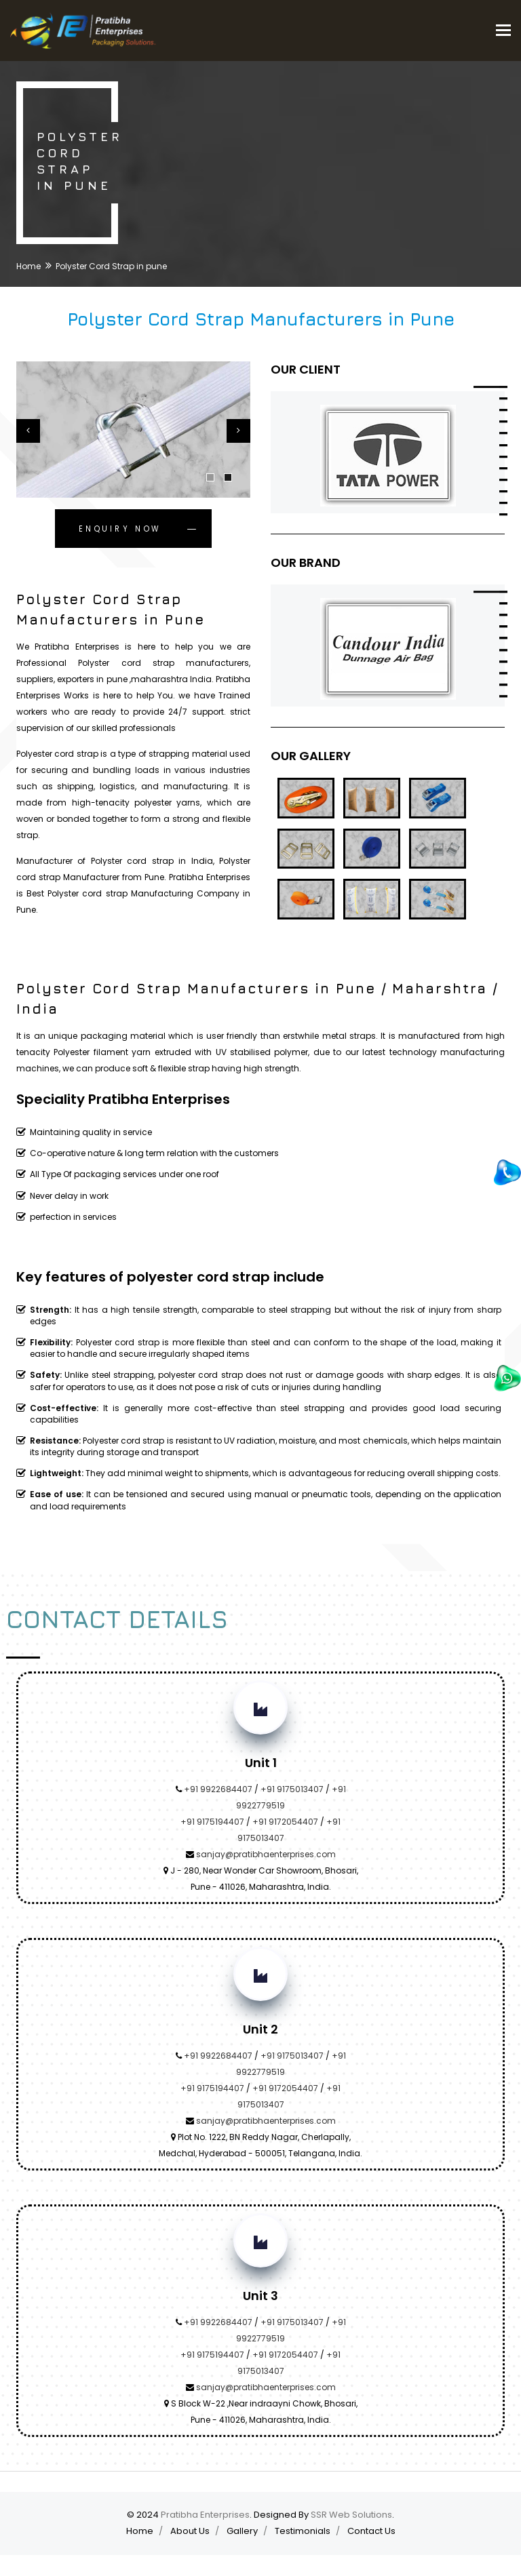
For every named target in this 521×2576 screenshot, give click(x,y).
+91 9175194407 (212, 1821)
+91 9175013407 (292, 1789)
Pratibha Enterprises (205, 2514)
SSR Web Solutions (351, 2514)
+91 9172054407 (285, 1821)
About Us (190, 2530)
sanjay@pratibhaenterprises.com (266, 1854)
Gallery (242, 2530)
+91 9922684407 (218, 1789)
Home (28, 266)
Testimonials (302, 2530)
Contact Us (371, 2530)
